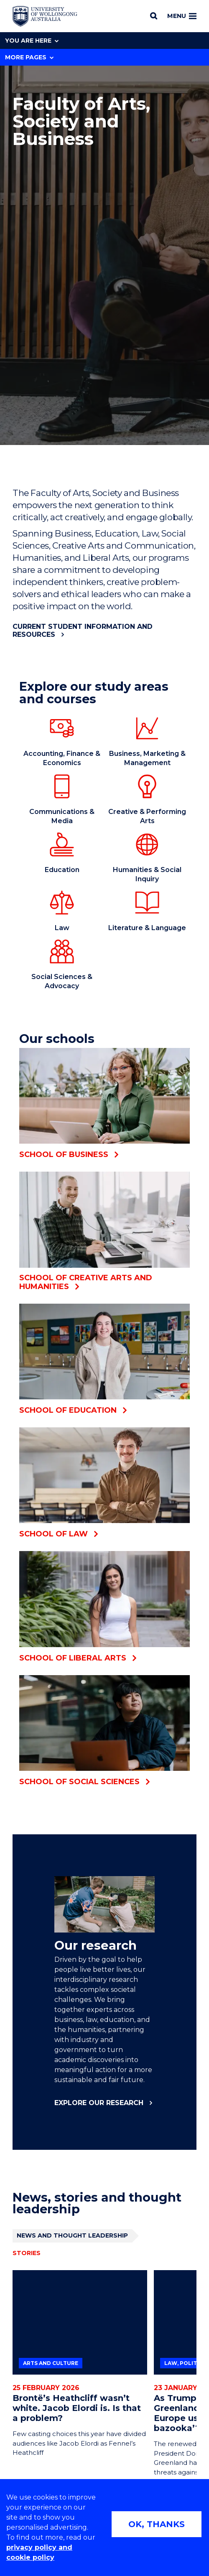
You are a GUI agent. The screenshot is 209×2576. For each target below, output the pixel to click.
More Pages (29, 57)
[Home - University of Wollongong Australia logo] (45, 16)
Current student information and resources (83, 630)
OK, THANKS (156, 2524)
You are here (32, 40)
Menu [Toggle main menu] (181, 16)
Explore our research (98, 2103)
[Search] (153, 16)
